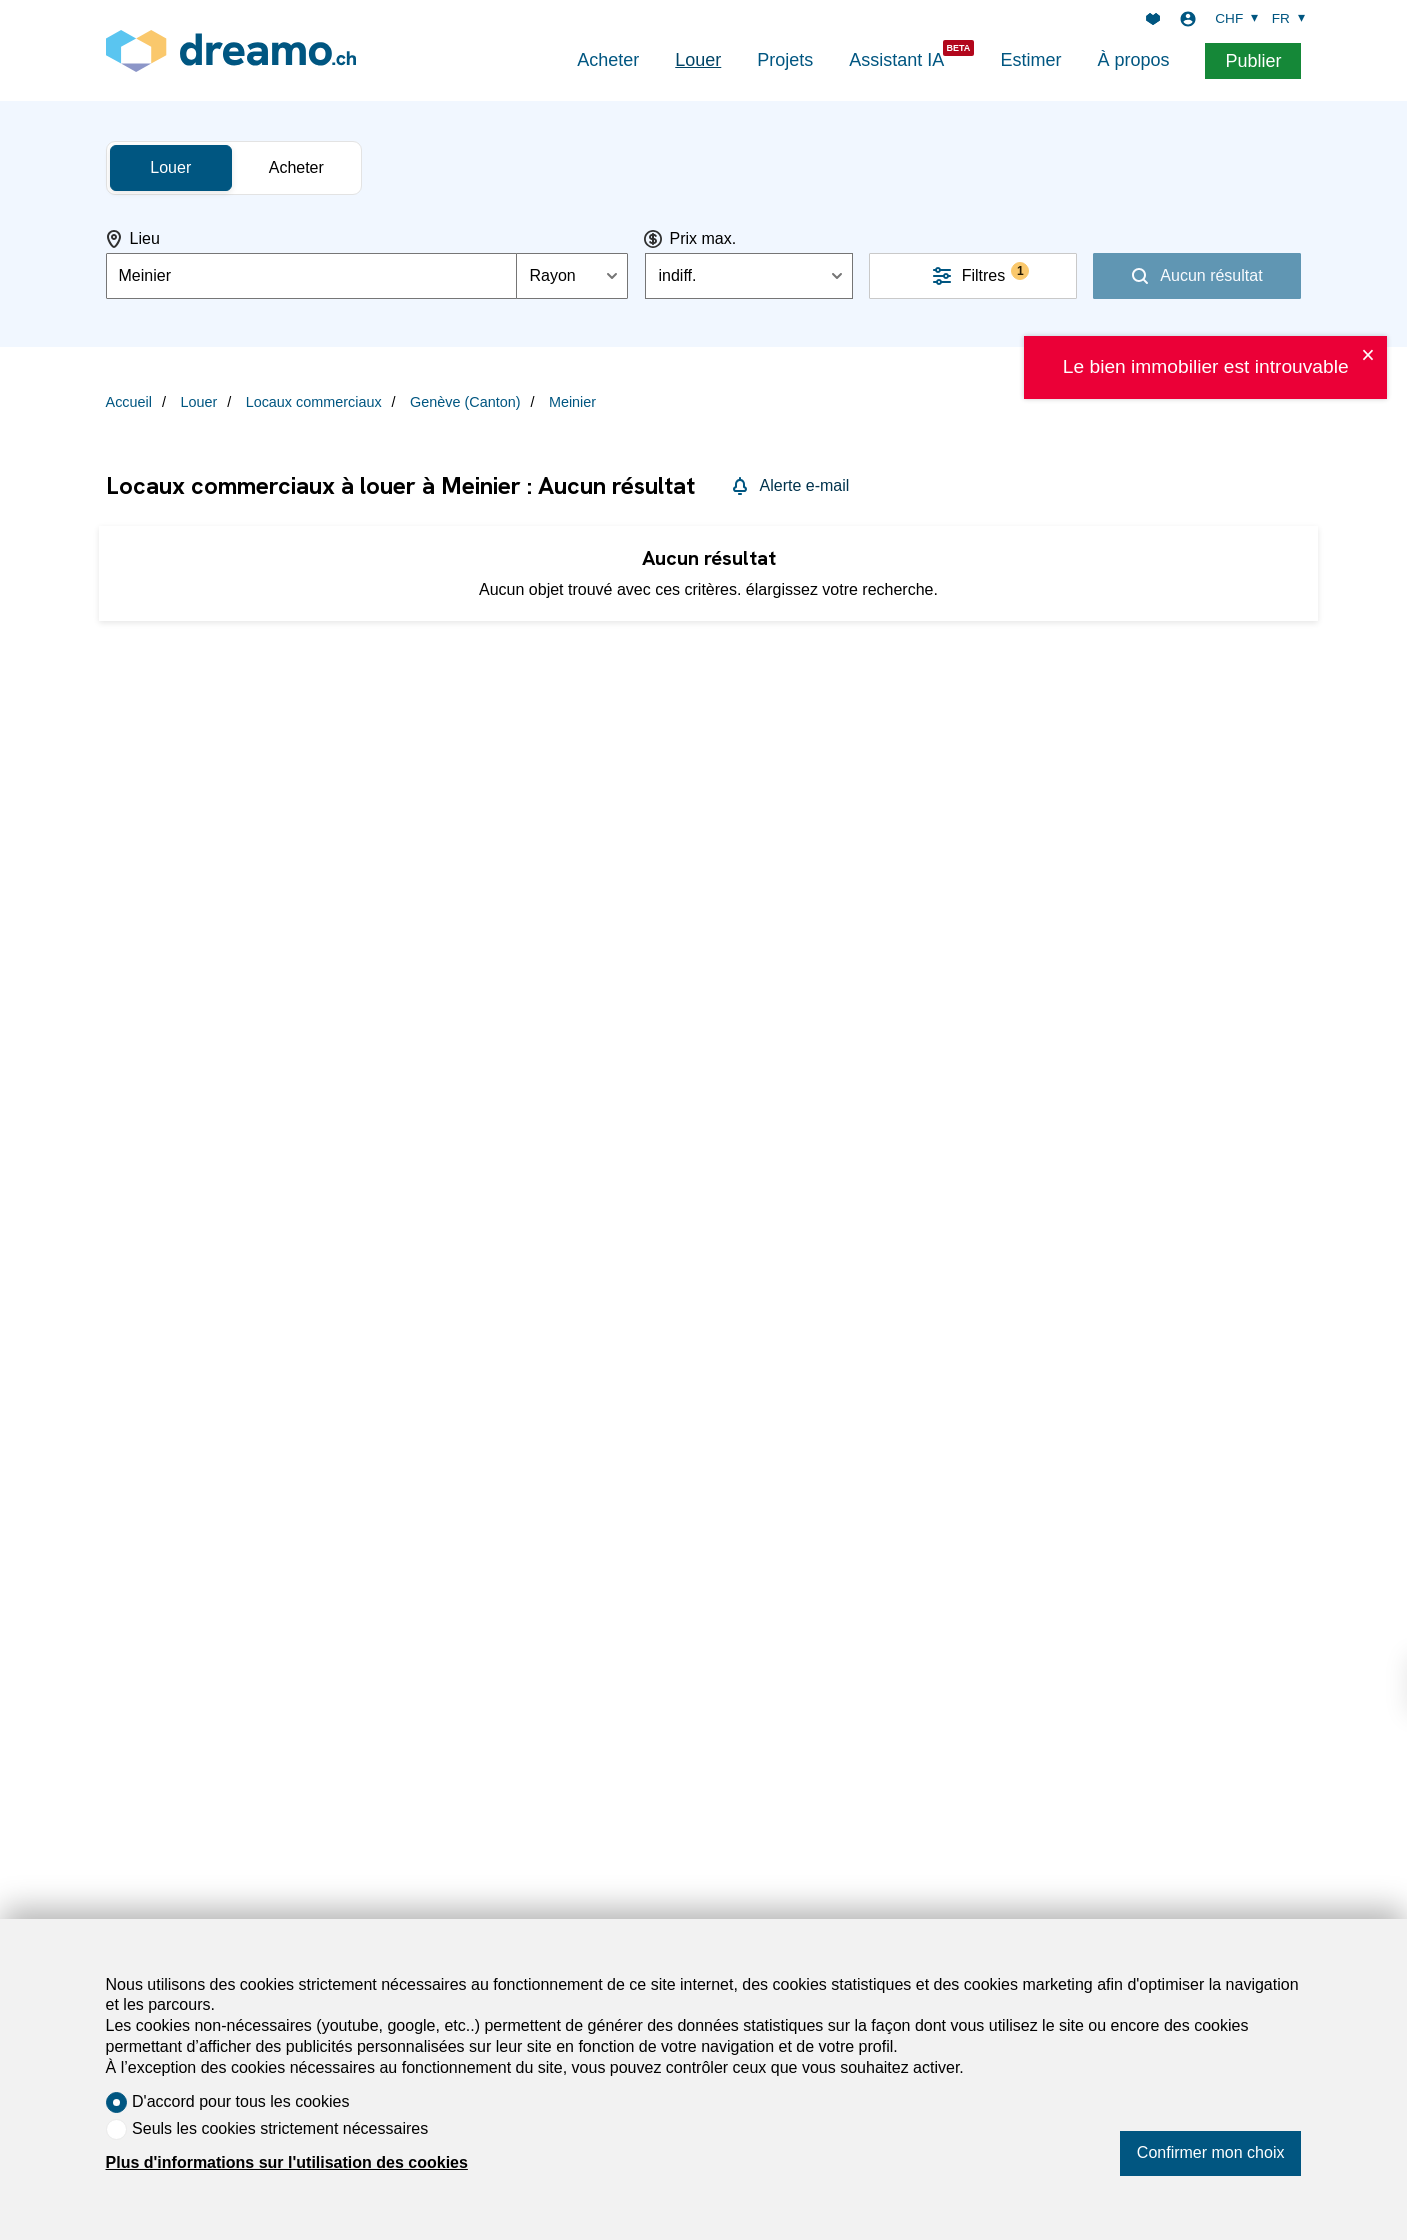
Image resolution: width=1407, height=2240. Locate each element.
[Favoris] (1153, 19)
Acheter (608, 60)
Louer (698, 60)
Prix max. (702, 238)
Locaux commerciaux (314, 402)
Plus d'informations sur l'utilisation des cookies (287, 2162)
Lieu (145, 238)
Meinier (572, 402)
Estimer (1030, 60)
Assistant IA (896, 60)
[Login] (1188, 19)
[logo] (231, 50)
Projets (785, 60)
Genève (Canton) (465, 402)
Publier (1253, 61)
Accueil (129, 402)
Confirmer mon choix (1211, 2152)
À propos (1133, 60)
